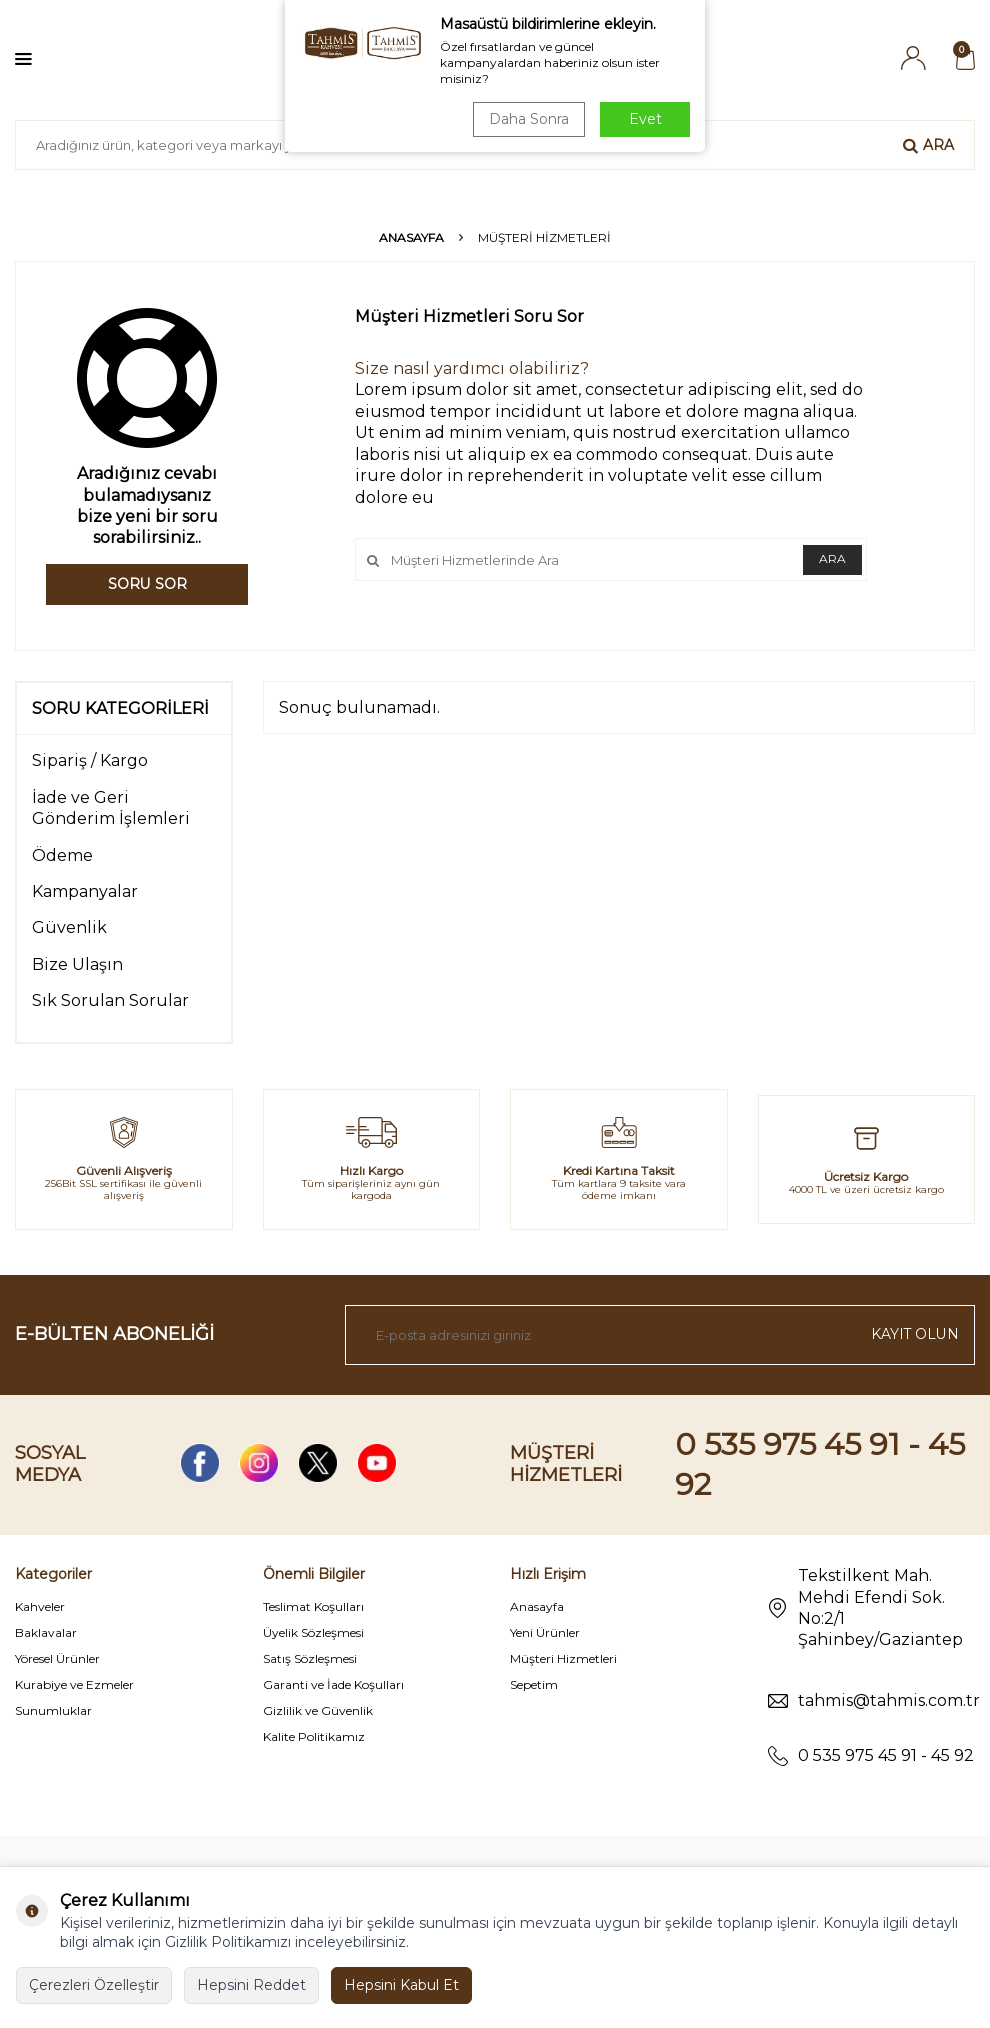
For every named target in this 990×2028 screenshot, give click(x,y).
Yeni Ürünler (545, 1632)
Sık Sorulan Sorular (110, 1000)
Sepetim (534, 1684)
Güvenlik (69, 927)
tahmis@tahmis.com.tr (889, 1700)
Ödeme (62, 855)
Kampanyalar (85, 891)
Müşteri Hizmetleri (563, 1658)
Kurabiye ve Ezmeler (74, 1684)
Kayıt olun (914, 1334)
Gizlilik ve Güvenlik (318, 1710)
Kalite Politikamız (314, 1736)
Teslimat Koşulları (313, 1606)
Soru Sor (147, 584)
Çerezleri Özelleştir (94, 1985)
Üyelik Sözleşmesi (313, 1632)
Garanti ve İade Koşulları (333, 1684)
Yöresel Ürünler (57, 1658)
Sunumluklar (53, 1710)
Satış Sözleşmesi (310, 1658)
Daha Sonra (529, 119)
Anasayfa (411, 237)
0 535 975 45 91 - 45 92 (886, 1755)
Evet (645, 119)
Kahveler (40, 1606)
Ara (928, 145)
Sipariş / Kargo (90, 760)
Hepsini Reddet (251, 1985)
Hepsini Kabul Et (401, 1985)
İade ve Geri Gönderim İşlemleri (111, 808)
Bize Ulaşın (77, 964)
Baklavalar (46, 1632)
